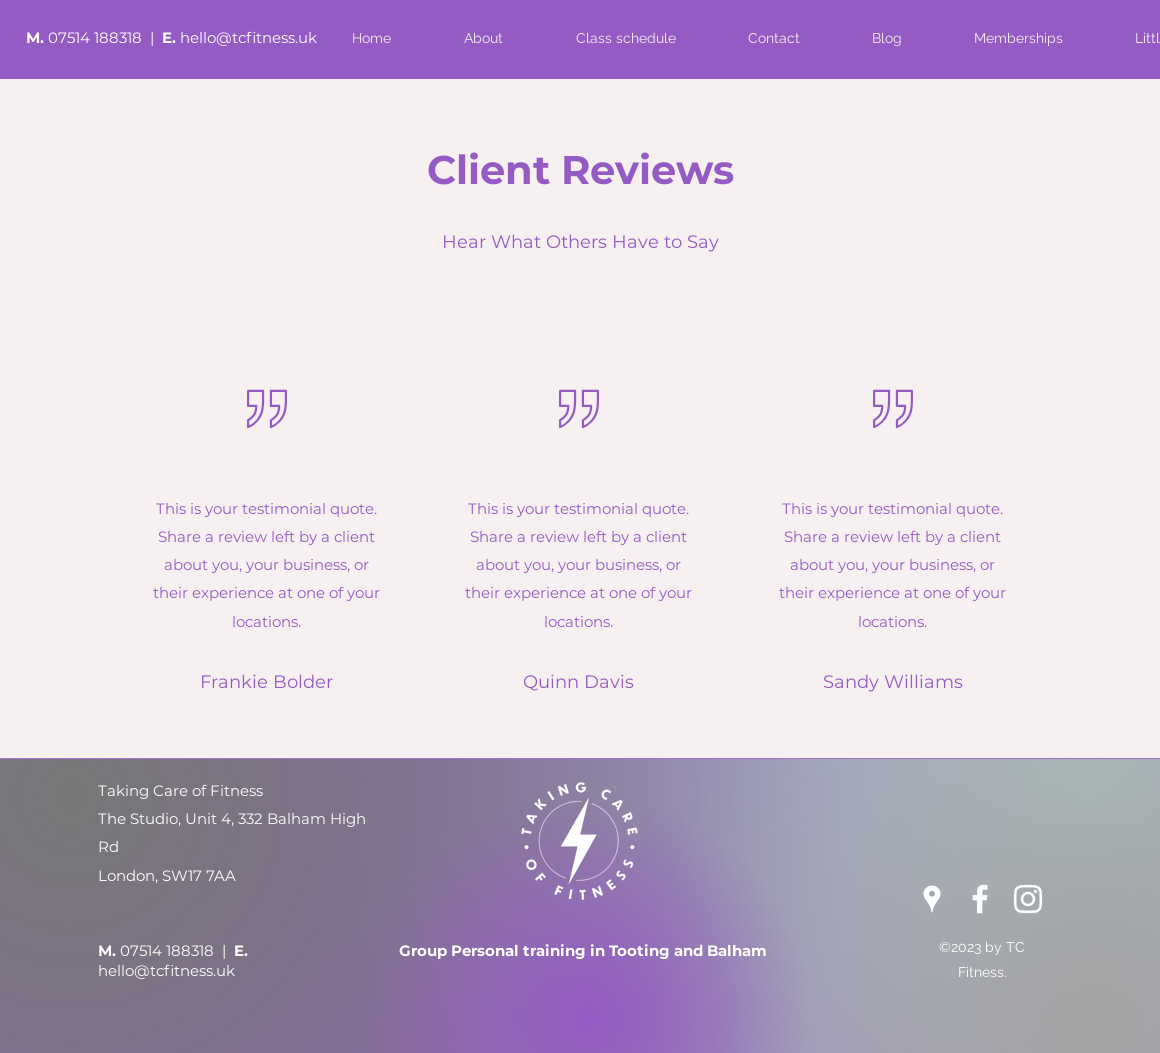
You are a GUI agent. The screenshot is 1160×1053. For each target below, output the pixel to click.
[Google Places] (932, 899)
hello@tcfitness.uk (248, 37)
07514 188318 (97, 37)
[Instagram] (1028, 899)
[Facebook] (980, 899)
